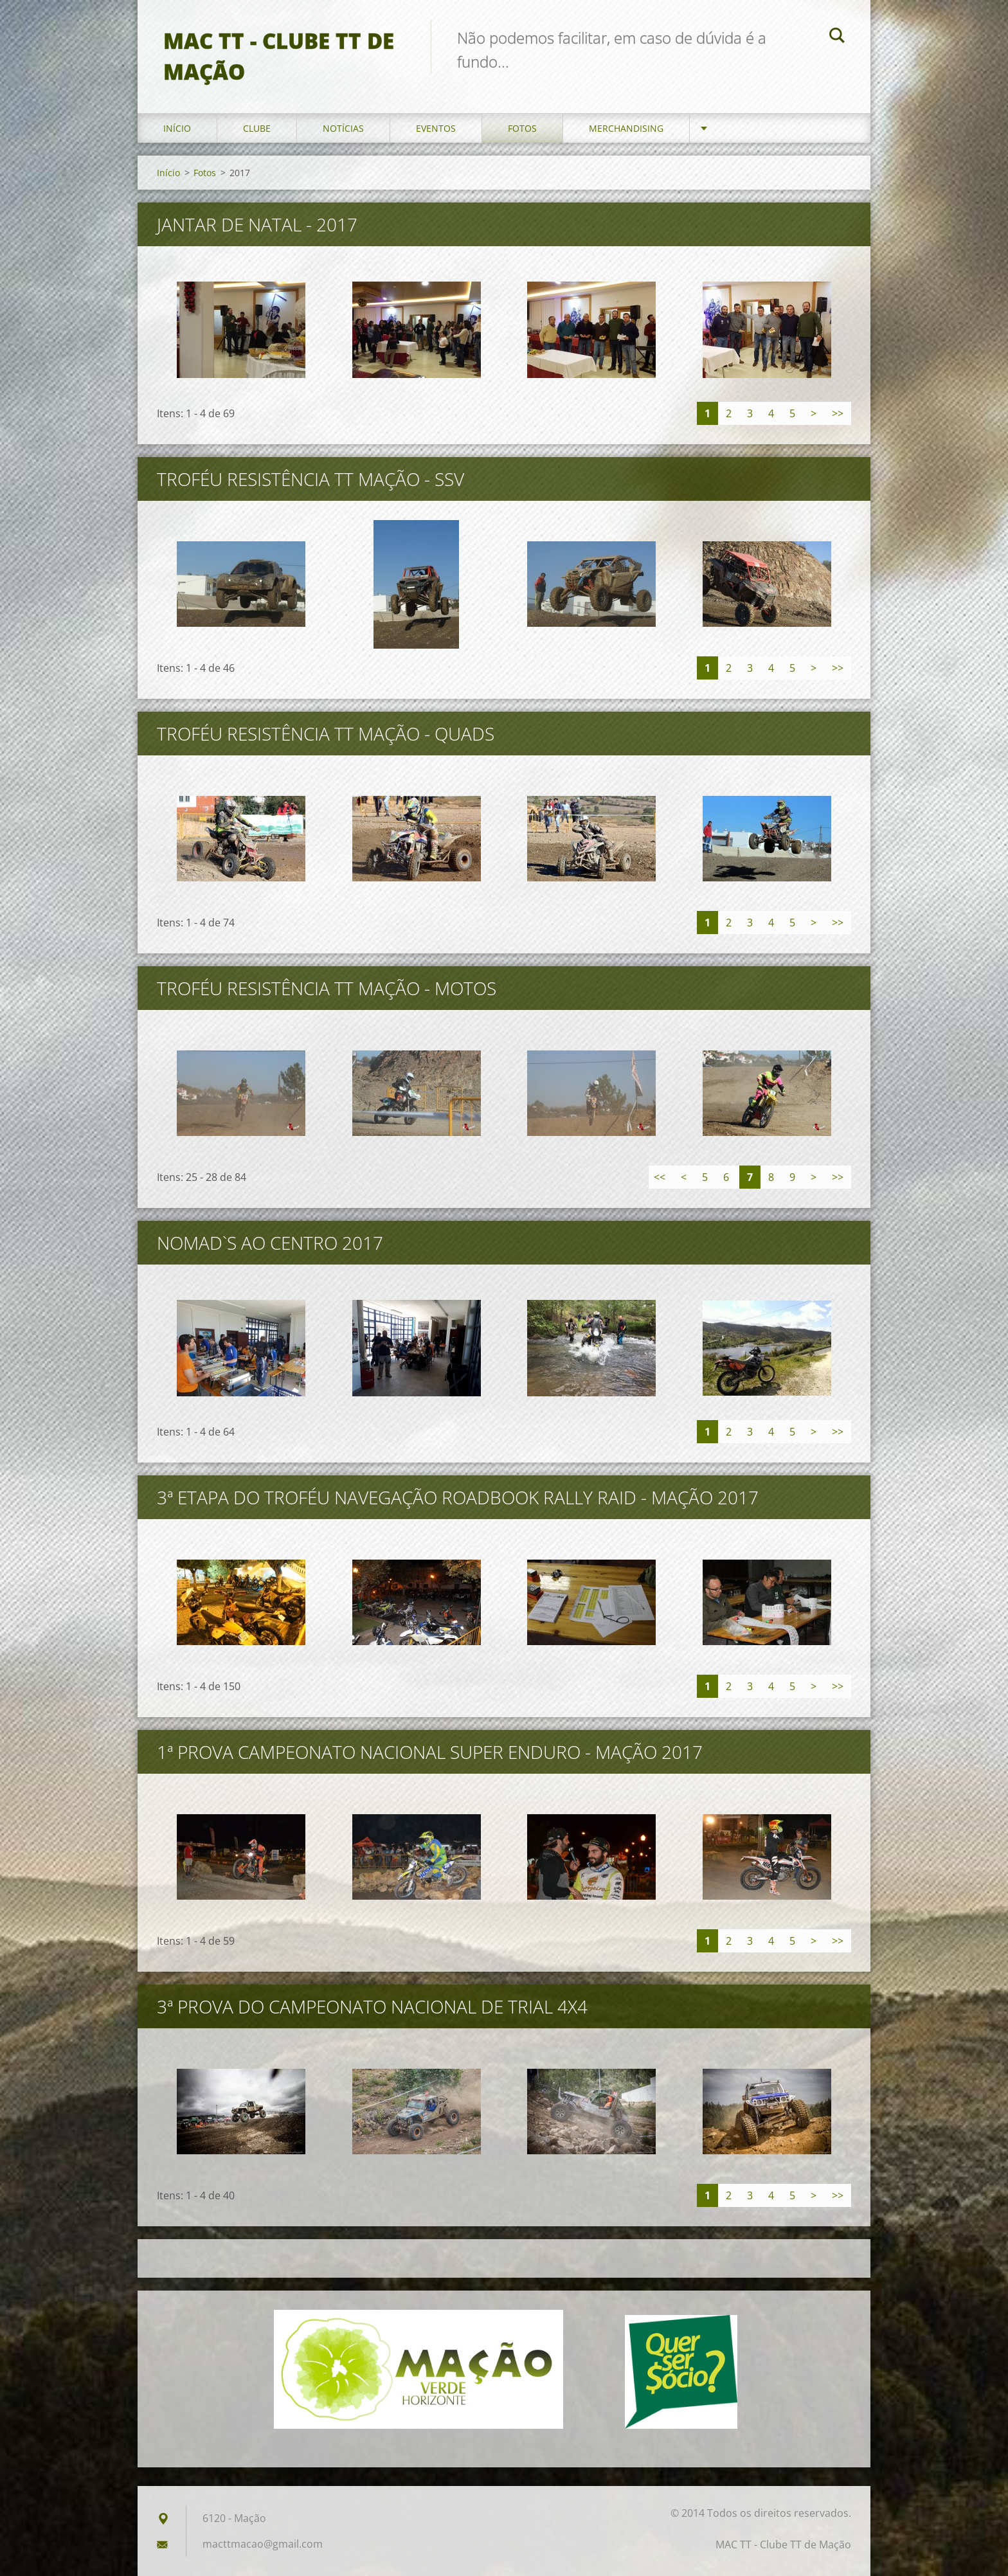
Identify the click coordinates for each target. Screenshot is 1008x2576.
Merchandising (626, 128)
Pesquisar (837, 37)
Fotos (522, 128)
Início (177, 128)
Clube (257, 128)
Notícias (343, 128)
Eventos (436, 128)
